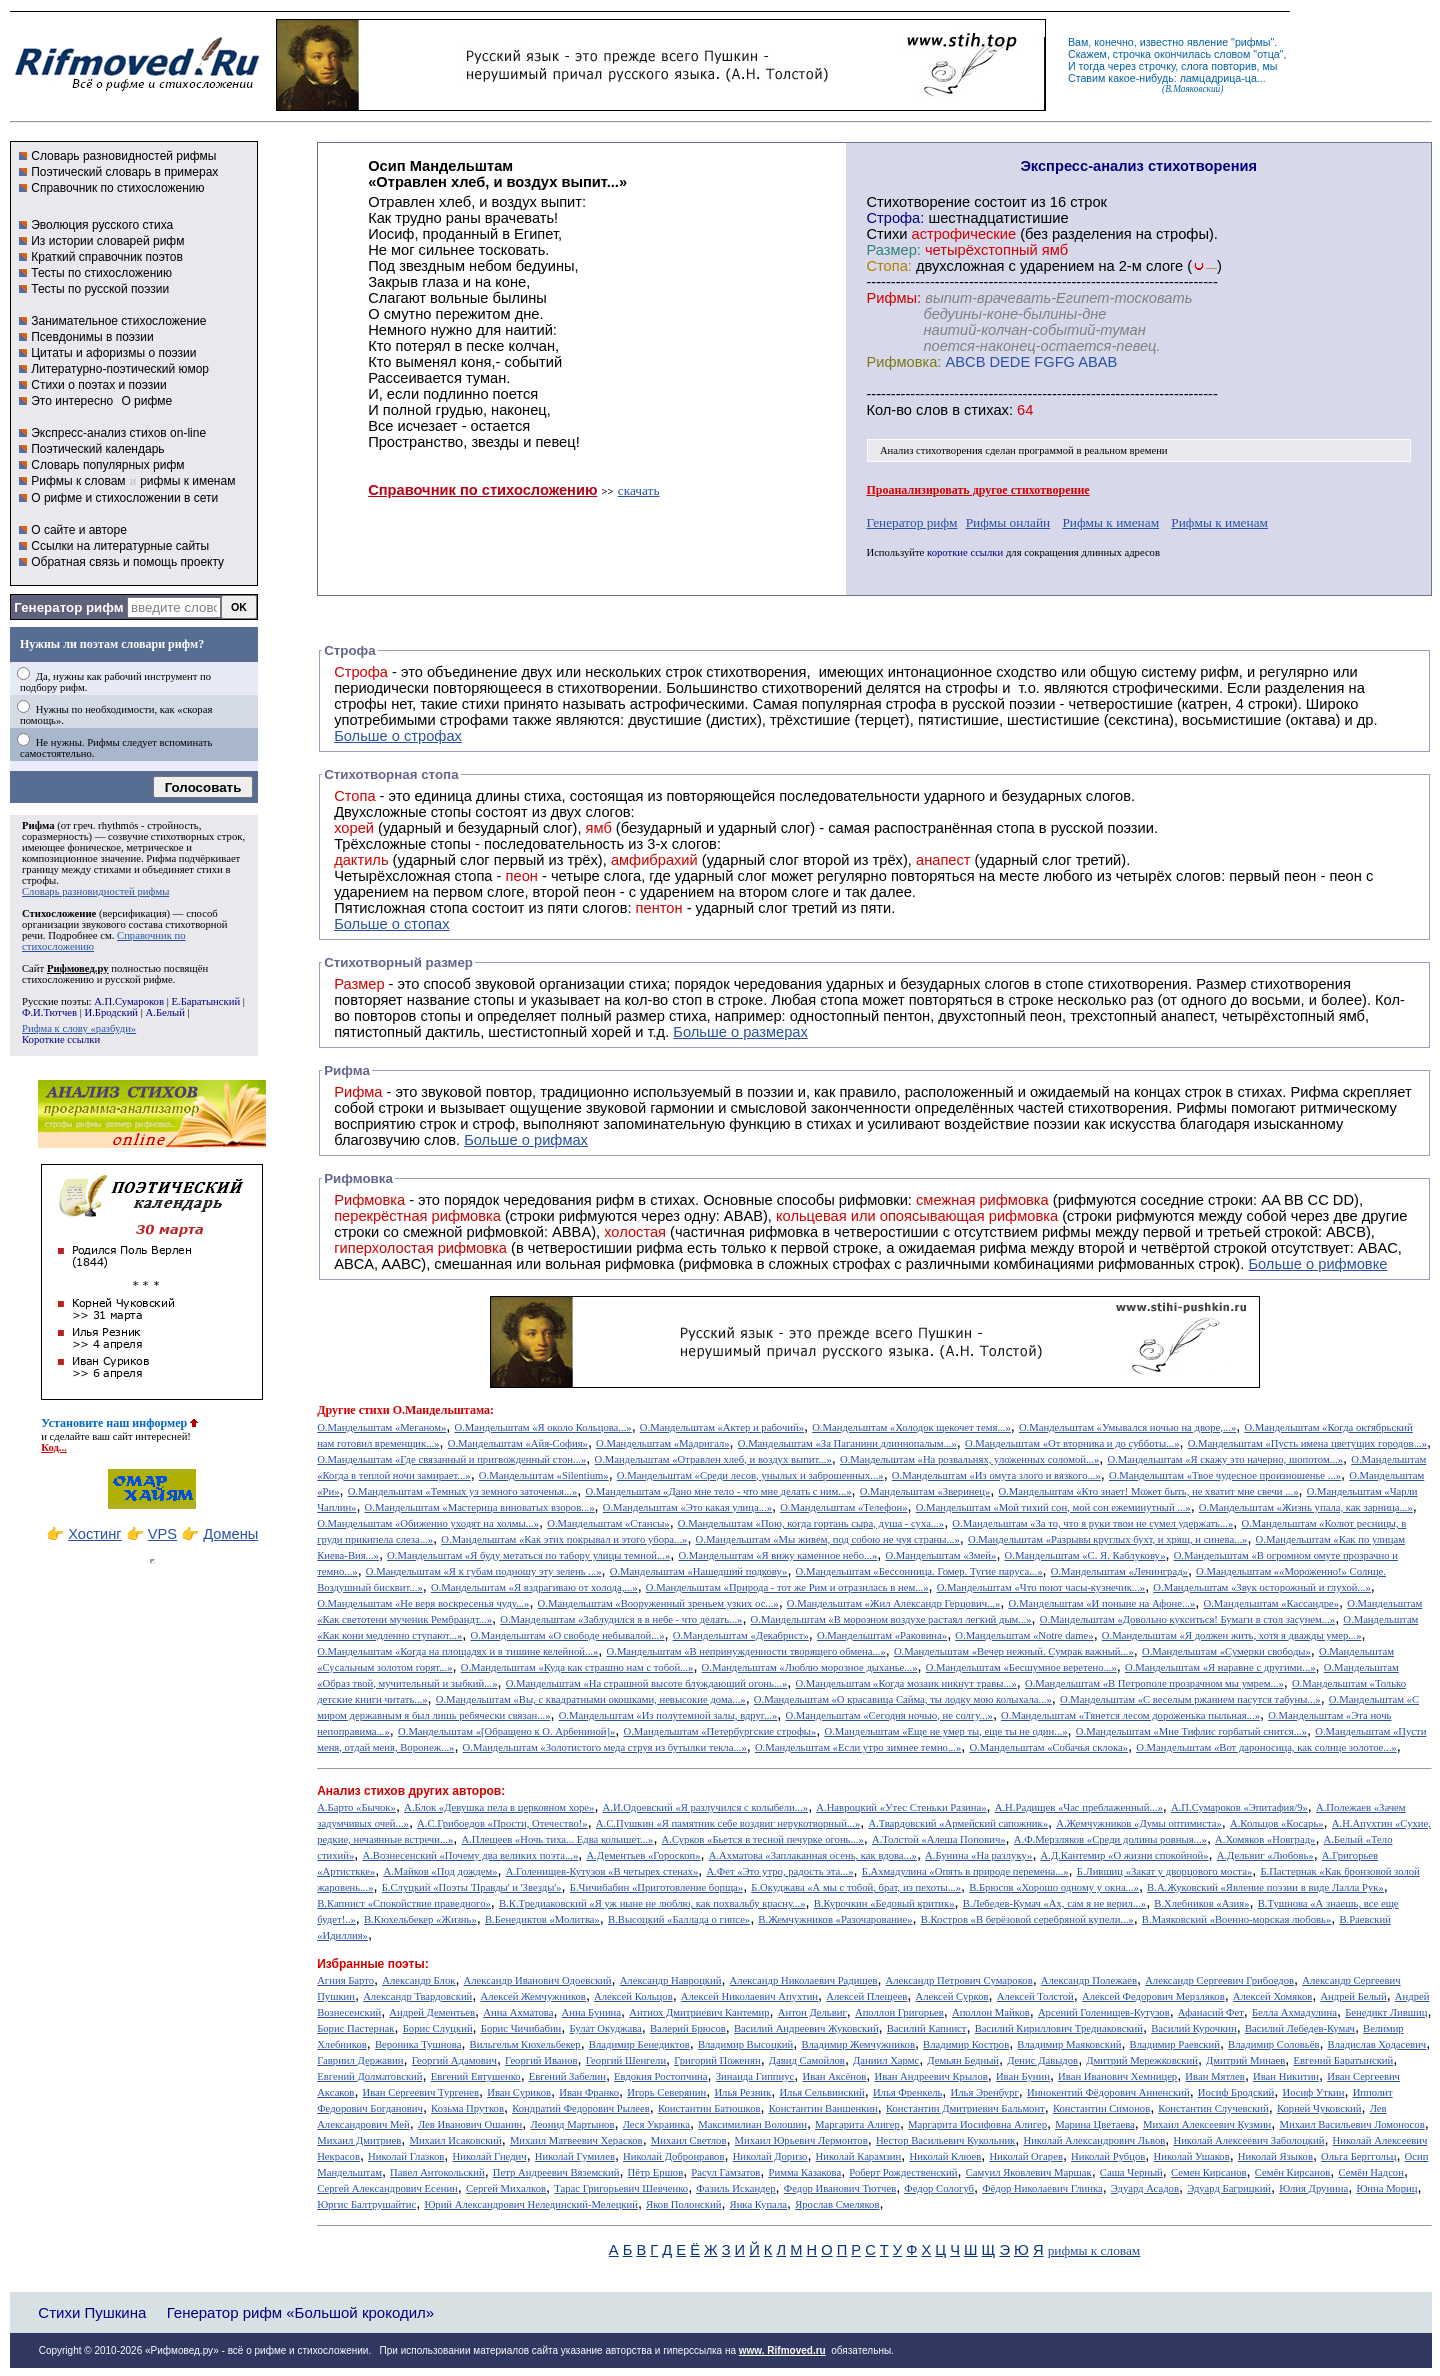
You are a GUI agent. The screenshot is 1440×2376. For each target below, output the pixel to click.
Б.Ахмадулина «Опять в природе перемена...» (965, 1871)
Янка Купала (758, 2204)
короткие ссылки (965, 552)
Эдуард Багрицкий (1229, 2188)
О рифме (146, 401)
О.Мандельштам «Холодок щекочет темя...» (911, 1427)
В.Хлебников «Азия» (1201, 1903)
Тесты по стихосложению (101, 273)
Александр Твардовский (417, 1996)
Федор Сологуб (939, 2188)
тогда (1092, 66)
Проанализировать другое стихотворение (977, 490)
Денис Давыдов (1042, 2060)
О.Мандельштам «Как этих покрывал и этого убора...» (564, 1539)
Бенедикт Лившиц (1386, 2012)
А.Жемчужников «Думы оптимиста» (1139, 1823)
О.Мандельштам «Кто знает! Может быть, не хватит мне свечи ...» (1148, 1491)
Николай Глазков (406, 2156)
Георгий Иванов (541, 2060)
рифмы (1253, 42)
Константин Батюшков (709, 2108)
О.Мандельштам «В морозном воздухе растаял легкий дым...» (891, 1619)
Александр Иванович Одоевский (538, 1980)
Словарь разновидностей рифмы (123, 156)
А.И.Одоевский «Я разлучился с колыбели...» (706, 1807)
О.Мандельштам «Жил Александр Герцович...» (894, 1603)
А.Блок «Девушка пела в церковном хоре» (499, 1807)
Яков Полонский (683, 2204)
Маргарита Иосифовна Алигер (977, 2124)
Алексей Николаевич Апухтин (749, 1996)
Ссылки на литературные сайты (120, 546)
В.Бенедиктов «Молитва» (542, 1919)
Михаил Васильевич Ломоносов (1351, 2124)
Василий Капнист (927, 2028)
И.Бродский (112, 1012)
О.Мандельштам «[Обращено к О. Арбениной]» (506, 1731)
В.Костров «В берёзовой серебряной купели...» (1027, 1919)
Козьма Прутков (467, 2108)
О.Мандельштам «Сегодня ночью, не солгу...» (889, 1715)
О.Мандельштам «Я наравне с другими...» (1220, 1667)
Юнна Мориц (1386, 2188)
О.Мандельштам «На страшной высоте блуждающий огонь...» (647, 1683)
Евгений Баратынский (1344, 2060)
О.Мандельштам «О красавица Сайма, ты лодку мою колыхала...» (903, 1699)
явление (1207, 42)
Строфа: (897, 218)
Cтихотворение (918, 202)
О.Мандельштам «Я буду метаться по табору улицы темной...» (528, 1555)
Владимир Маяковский (1069, 2044)
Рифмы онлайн (1008, 522)
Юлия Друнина (1313, 2188)
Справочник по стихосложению (117, 188)
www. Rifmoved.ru (782, 2350)
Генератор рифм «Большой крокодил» (300, 2312)
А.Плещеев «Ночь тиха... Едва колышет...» (557, 1839)
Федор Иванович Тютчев (840, 2188)
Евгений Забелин (567, 2076)
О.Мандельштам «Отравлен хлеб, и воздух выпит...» (713, 1459)
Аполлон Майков (991, 2012)
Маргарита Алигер (857, 2124)
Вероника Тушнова (418, 2044)
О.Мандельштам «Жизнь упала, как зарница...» (1306, 1507)
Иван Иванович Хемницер (1117, 2076)
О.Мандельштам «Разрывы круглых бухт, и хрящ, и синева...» (1107, 1539)
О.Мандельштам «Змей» (940, 1555)
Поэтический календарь (97, 449)
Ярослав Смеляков (837, 2204)
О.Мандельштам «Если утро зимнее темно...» (858, 1747)
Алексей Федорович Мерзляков (1153, 1996)
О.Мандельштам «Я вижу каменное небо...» (777, 1555)
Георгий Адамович (454, 2060)
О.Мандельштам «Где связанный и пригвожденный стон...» (451, 1459)
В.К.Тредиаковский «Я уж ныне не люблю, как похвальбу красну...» (652, 1903)
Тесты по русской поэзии (100, 289)
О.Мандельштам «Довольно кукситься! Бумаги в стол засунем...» (1187, 1619)
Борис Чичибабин (521, 2028)
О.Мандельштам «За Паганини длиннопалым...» (847, 1443)
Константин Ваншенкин (823, 2108)
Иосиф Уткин (1313, 2092)
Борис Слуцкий (438, 2028)
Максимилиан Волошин (752, 2124)
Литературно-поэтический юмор (120, 369)
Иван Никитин (1286, 2076)
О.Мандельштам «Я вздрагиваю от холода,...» (534, 1587)
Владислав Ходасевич (1377, 2044)
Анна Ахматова (518, 2012)
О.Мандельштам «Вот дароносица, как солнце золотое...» (1266, 1747)
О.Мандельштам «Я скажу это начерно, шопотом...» (1225, 1459)
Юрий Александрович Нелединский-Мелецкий (531, 2204)
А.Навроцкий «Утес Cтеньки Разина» (901, 1807)
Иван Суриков (519, 2092)
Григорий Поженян (717, 2060)
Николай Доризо (770, 2156)
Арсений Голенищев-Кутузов (1104, 2012)
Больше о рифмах (526, 1140)
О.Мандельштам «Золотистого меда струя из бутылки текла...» (605, 1747)
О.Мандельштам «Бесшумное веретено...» (1021, 1667)
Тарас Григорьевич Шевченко (621, 2188)
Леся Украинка (656, 2124)
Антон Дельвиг (812, 2012)
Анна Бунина (592, 2012)
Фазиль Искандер (735, 2188)
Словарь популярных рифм (107, 465)
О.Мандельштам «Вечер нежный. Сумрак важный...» (1014, 1651)
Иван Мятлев (1215, 2076)
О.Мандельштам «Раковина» (882, 1635)
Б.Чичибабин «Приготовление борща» (656, 1887)
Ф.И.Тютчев (49, 1012)
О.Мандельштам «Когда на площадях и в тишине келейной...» (457, 1651)
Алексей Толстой (1035, 1996)
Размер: (893, 250)
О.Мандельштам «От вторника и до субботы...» (1072, 1443)
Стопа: (888, 266)
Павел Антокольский (437, 2172)
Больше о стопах (391, 924)
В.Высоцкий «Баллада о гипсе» (679, 1919)
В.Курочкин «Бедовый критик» (884, 1903)
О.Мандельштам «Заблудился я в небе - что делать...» (621, 1619)
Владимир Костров (966, 2044)
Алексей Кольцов (633, 1996)
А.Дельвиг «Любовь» (1265, 1855)
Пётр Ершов (656, 2172)
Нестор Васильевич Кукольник (945, 2140)
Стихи (886, 234)
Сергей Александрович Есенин (387, 2188)
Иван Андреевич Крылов (930, 2076)
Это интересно (72, 401)
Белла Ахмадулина (1294, 2012)
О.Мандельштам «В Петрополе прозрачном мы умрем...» (1154, 1683)
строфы (39, 880)
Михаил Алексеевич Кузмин (1207, 2124)
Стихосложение (59, 913)
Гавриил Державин (360, 2060)
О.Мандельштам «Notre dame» (1024, 1635)
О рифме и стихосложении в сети (124, 498)
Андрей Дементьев (432, 2012)
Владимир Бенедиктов (639, 2044)
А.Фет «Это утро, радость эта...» (779, 1871)
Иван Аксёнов (834, 2076)
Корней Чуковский (1319, 2108)
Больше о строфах (398, 736)
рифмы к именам (187, 481)
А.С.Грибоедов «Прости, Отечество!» (502, 1823)
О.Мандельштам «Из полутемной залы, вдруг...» (668, 1715)
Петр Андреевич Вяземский (556, 2172)
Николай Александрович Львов (1094, 2140)
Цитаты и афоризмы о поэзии (113, 353)
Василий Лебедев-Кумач (1300, 2028)
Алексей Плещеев (866, 1996)
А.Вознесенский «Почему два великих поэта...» (470, 1855)
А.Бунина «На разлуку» (978, 1855)
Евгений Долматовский (369, 2076)
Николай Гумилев (575, 2156)
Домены (230, 1534)
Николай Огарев (1026, 2156)
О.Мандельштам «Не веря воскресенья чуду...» (423, 1603)
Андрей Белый (1353, 1996)
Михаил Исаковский (455, 2140)
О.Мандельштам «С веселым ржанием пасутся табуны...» (1190, 1699)
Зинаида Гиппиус (755, 2076)
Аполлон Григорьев (899, 2012)
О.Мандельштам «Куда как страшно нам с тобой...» (577, 1667)
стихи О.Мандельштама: (426, 1410)
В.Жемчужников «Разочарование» (835, 1919)
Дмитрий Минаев (1245, 2060)
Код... (54, 1447)
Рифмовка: (903, 362)
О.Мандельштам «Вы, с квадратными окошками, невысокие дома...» (591, 1699)
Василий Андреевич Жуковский (806, 2028)
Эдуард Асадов (1145, 2188)
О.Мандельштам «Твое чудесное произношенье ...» (1225, 1475)
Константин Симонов (1101, 2108)
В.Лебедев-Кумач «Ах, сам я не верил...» (1054, 1903)
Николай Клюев (945, 2156)
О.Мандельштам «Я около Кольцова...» (542, 1427)
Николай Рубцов (1108, 2156)
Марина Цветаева (1095, 2124)
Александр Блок (418, 1980)
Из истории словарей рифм (107, 241)
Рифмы (1201, 1108)
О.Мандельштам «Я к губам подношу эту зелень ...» (484, 1571)
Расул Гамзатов (725, 2172)
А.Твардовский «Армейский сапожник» (958, 1823)
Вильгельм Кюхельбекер (525, 2044)
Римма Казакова (805, 2172)
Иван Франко (589, 2092)
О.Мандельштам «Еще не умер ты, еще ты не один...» (945, 1731)
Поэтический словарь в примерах (124, 172)
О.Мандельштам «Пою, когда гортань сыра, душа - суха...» (811, 1523)
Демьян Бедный (963, 2060)
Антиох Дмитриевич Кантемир (699, 2012)
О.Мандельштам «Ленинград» (1119, 1571)
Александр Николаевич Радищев (804, 1980)
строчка (1132, 54)
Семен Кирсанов (1209, 2172)
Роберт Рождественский (903, 2172)
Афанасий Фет (1211, 2012)
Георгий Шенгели (626, 2060)
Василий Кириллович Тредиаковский (1059, 2028)
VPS (162, 1534)
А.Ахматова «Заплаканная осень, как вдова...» (813, 1855)
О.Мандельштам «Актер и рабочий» (722, 1427)
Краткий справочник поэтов (107, 257)
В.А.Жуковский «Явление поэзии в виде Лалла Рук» (1265, 1887)
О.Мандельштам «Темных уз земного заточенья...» (463, 1491)
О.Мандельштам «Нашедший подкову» (699, 1571)
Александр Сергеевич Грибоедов (1219, 1980)
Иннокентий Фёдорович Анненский (1108, 2092)
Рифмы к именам (1110, 522)
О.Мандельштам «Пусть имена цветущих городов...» (1307, 1443)
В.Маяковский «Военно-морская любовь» (1236, 1919)
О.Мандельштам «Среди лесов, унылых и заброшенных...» (750, 1475)
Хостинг (94, 1534)
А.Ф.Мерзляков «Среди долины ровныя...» (1110, 1839)
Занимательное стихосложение (118, 321)
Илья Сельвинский (821, 2092)
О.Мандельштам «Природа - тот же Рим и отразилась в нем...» (787, 1587)
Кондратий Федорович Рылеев (581, 2108)
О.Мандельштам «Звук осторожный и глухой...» (1262, 1587)
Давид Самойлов (807, 2060)
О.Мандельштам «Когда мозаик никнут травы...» (905, 1683)
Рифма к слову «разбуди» (79, 1028)
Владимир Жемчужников (858, 2044)
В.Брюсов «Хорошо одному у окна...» (1054, 1887)
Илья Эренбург (985, 2092)
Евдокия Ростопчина (661, 2076)
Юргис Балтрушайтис (366, 2204)
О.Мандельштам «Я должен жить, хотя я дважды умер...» (1232, 1635)
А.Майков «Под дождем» (440, 1871)
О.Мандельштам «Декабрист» (741, 1635)
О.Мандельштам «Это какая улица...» (687, 1507)
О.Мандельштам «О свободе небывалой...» (567, 1635)
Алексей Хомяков (1272, 1996)
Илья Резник (742, 2092)
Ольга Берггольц (1358, 2156)
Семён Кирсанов (1293, 2172)
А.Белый (165, 1012)
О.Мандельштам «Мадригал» (663, 1443)
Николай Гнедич (489, 2156)
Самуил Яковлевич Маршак (1029, 2172)
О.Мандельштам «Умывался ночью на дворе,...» (1127, 1427)
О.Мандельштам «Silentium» (544, 1475)
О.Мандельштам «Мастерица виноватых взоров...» (480, 1507)
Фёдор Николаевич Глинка (1042, 2188)
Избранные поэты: (372, 1964)
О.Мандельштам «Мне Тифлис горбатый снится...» (1191, 1731)
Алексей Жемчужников (532, 1996)
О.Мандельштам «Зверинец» (925, 1491)
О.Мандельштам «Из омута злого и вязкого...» (996, 1475)
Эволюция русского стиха (102, 225)
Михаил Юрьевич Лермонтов (801, 2140)
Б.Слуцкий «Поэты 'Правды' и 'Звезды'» (472, 1887)
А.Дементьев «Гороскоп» (643, 1855)
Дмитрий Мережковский (1142, 2060)
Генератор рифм (68, 607)
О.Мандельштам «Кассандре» (1271, 1603)
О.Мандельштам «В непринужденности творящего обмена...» (746, 1651)
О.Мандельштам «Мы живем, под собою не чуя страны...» (828, 1539)
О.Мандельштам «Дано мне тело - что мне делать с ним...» (718, 1491)
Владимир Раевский (1175, 2044)
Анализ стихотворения (931, 450)
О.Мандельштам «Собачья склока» (1048, 1747)
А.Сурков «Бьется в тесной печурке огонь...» (763, 1839)
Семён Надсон (1370, 2172)
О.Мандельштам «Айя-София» (518, 1443)
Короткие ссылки (61, 1039)
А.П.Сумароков (129, 1001)
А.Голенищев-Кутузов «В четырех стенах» (602, 1871)
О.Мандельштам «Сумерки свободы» (1226, 1651)
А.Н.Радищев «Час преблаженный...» (1079, 1807)
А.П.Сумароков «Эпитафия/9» (1239, 1807)
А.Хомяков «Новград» (1265, 1839)
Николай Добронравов (673, 2156)
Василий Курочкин (1194, 2028)
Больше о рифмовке (1317, 1264)
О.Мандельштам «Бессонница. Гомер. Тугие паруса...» (919, 1571)
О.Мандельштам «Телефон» (843, 1507)
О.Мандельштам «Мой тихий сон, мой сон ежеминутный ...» (1053, 1507)
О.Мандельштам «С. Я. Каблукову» (1085, 1555)
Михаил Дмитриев (359, 2140)
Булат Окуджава (605, 2028)
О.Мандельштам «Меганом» (381, 1427)
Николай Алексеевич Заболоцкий (1248, 2140)
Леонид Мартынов (572, 2124)
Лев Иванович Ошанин (470, 2124)
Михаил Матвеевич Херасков (576, 2140)
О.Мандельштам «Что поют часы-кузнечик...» (1041, 1587)
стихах (986, 410)
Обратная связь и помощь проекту (127, 562)
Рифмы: (893, 298)
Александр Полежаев (1089, 1980)
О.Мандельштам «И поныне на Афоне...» (1102, 1603)
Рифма (38, 825)
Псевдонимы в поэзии (92, 337)
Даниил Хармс (886, 2060)
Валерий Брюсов (688, 2028)
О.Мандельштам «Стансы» (608, 1523)
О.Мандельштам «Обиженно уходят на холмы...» (428, 1523)
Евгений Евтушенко (476, 2076)
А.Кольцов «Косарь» (1277, 1823)
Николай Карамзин (859, 2156)
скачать (639, 490)
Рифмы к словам (78, 481)
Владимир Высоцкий (745, 2044)
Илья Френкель (907, 2092)
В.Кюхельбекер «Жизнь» (420, 1919)
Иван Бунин (1023, 2076)
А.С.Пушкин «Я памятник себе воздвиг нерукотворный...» (728, 1823)
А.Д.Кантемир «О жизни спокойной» (1125, 1855)
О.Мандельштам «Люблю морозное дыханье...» (810, 1667)
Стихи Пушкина (92, 2312)
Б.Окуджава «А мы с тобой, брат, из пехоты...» (856, 1887)
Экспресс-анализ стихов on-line (118, 433)
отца (1268, 54)
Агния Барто (345, 1980)
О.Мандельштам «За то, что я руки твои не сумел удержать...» (1092, 1523)
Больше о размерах (740, 1032)
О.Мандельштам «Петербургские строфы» (720, 1731)
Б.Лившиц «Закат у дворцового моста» (1165, 1871)
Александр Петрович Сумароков (959, 1980)
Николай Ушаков (1191, 2156)
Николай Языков (1275, 2156)
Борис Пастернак (355, 2028)
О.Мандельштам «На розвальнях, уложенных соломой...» (969, 1459)
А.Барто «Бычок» (356, 1807)
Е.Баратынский (205, 1001)
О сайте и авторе (79, 530)
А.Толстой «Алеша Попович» (939, 1839)
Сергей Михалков (506, 2188)
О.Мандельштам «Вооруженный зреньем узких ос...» (658, 1603)
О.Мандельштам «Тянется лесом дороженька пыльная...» (1130, 1715)
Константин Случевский (1213, 2108)
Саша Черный (1131, 2172)
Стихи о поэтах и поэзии (98, 385)
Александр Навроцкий (671, 1980)
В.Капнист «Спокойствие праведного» (404, 1903)
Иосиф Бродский (1236, 2092)
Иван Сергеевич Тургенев (421, 2092)
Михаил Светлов (689, 2140)
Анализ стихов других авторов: (411, 1791)
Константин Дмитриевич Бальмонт (965, 2108)
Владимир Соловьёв (1273, 2044)
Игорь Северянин (666, 2092)
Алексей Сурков (951, 1996)
